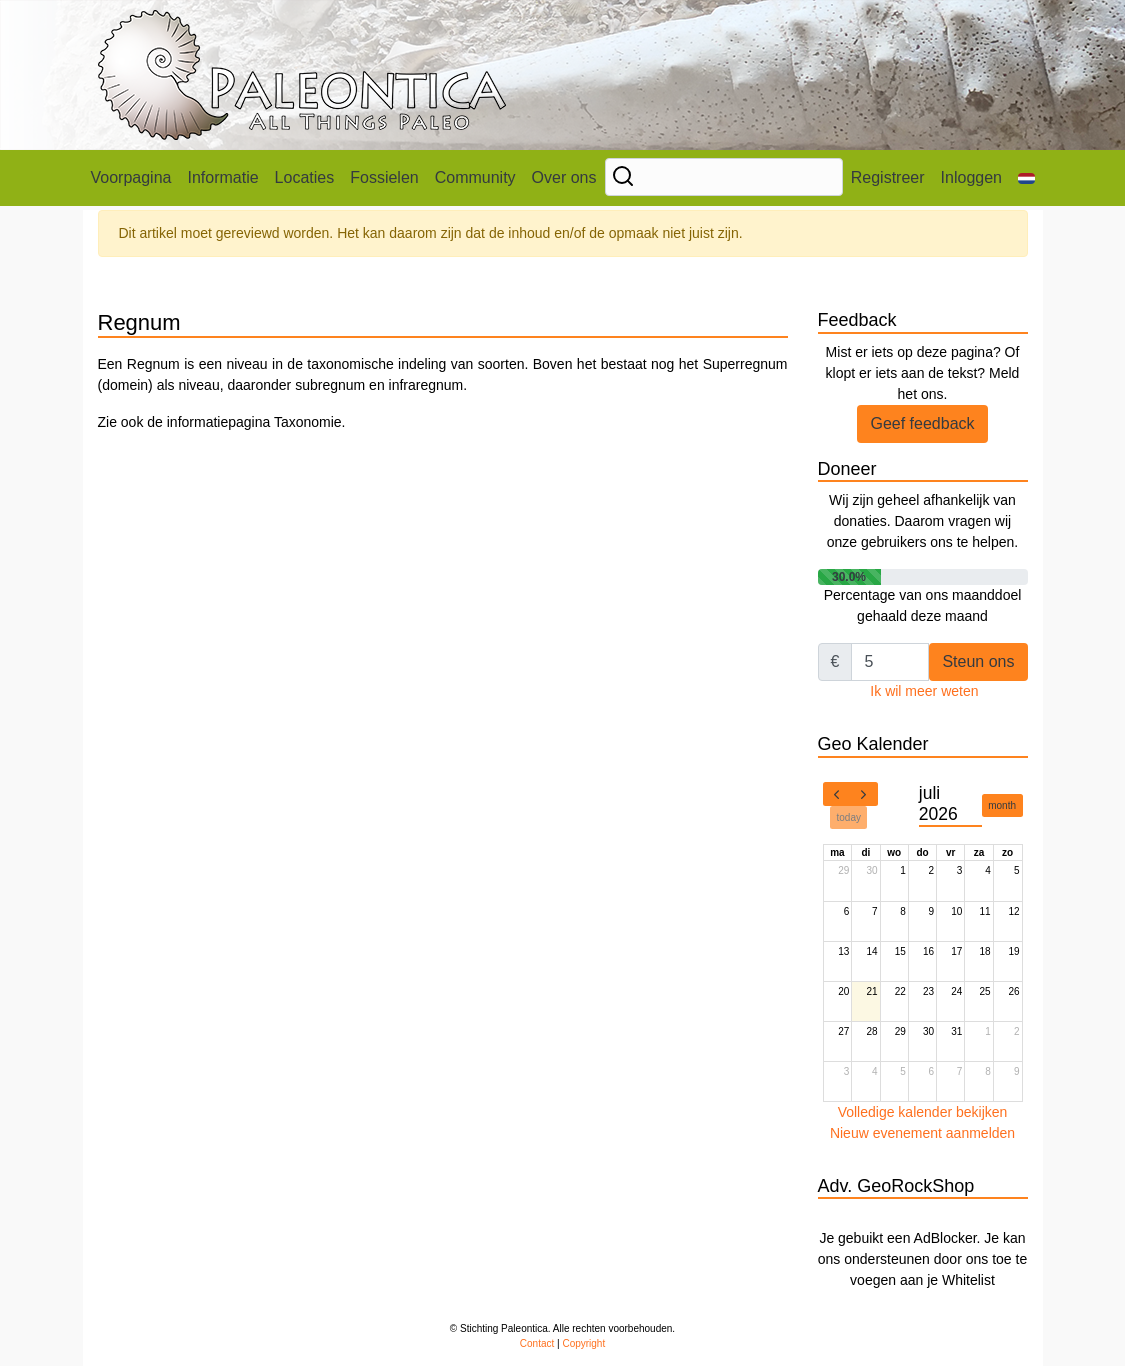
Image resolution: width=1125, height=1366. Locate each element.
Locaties (305, 177)
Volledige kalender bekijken (923, 1112)
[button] (1026, 178)
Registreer (888, 177)
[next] (864, 794)
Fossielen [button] (384, 177)
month (1002, 805)
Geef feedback (922, 423)
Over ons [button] (564, 177)
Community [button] (475, 177)
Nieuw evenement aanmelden (922, 1133)
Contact (537, 1343)
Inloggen (971, 177)
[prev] (837, 794)
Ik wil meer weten (924, 691)
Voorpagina (131, 177)
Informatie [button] (222, 177)
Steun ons (978, 661)
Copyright (583, 1343)
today (849, 817)
